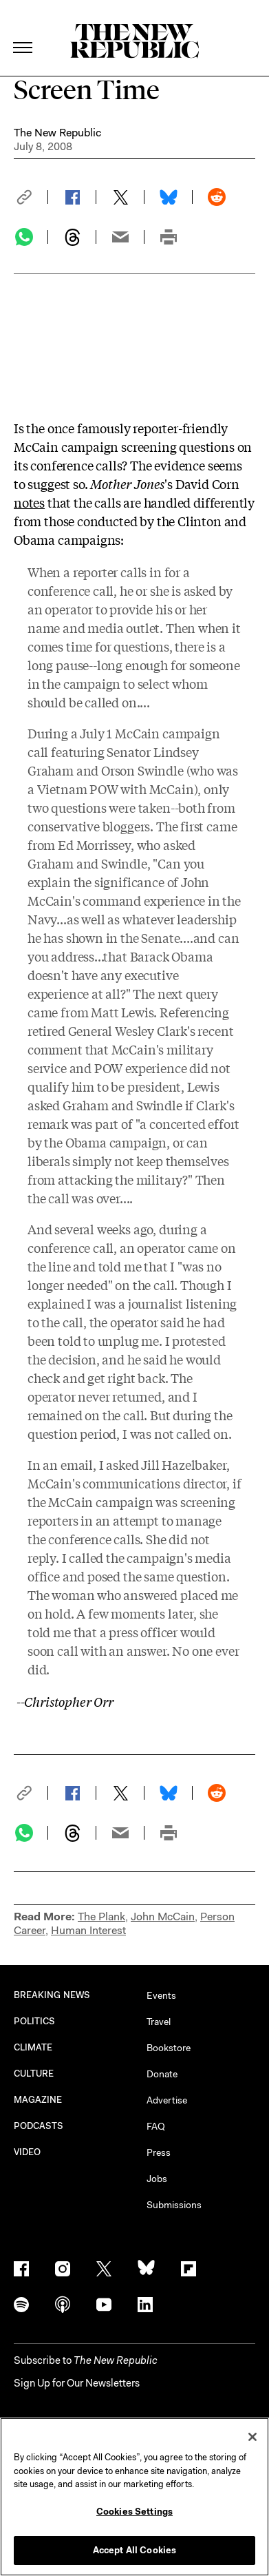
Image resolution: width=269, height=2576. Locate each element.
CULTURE (34, 2073)
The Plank (101, 1916)
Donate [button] (162, 2074)
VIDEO (27, 2152)
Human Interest (88, 1930)
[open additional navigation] (23, 30)
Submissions (174, 2205)
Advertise (167, 2100)
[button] (31, 197)
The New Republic (57, 132)
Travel (159, 2021)
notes (29, 502)
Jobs (157, 2178)
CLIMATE (33, 2047)
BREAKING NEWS (52, 1995)
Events (161, 1995)
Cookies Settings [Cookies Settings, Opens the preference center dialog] (134, 2511)
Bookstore (169, 2048)
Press (159, 2152)
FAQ (156, 2126)
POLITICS (35, 2021)
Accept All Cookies (134, 2550)
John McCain (163, 1916)
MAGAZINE (38, 2100)
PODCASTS (39, 2126)
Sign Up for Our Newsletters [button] (77, 2383)
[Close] (252, 2437)
